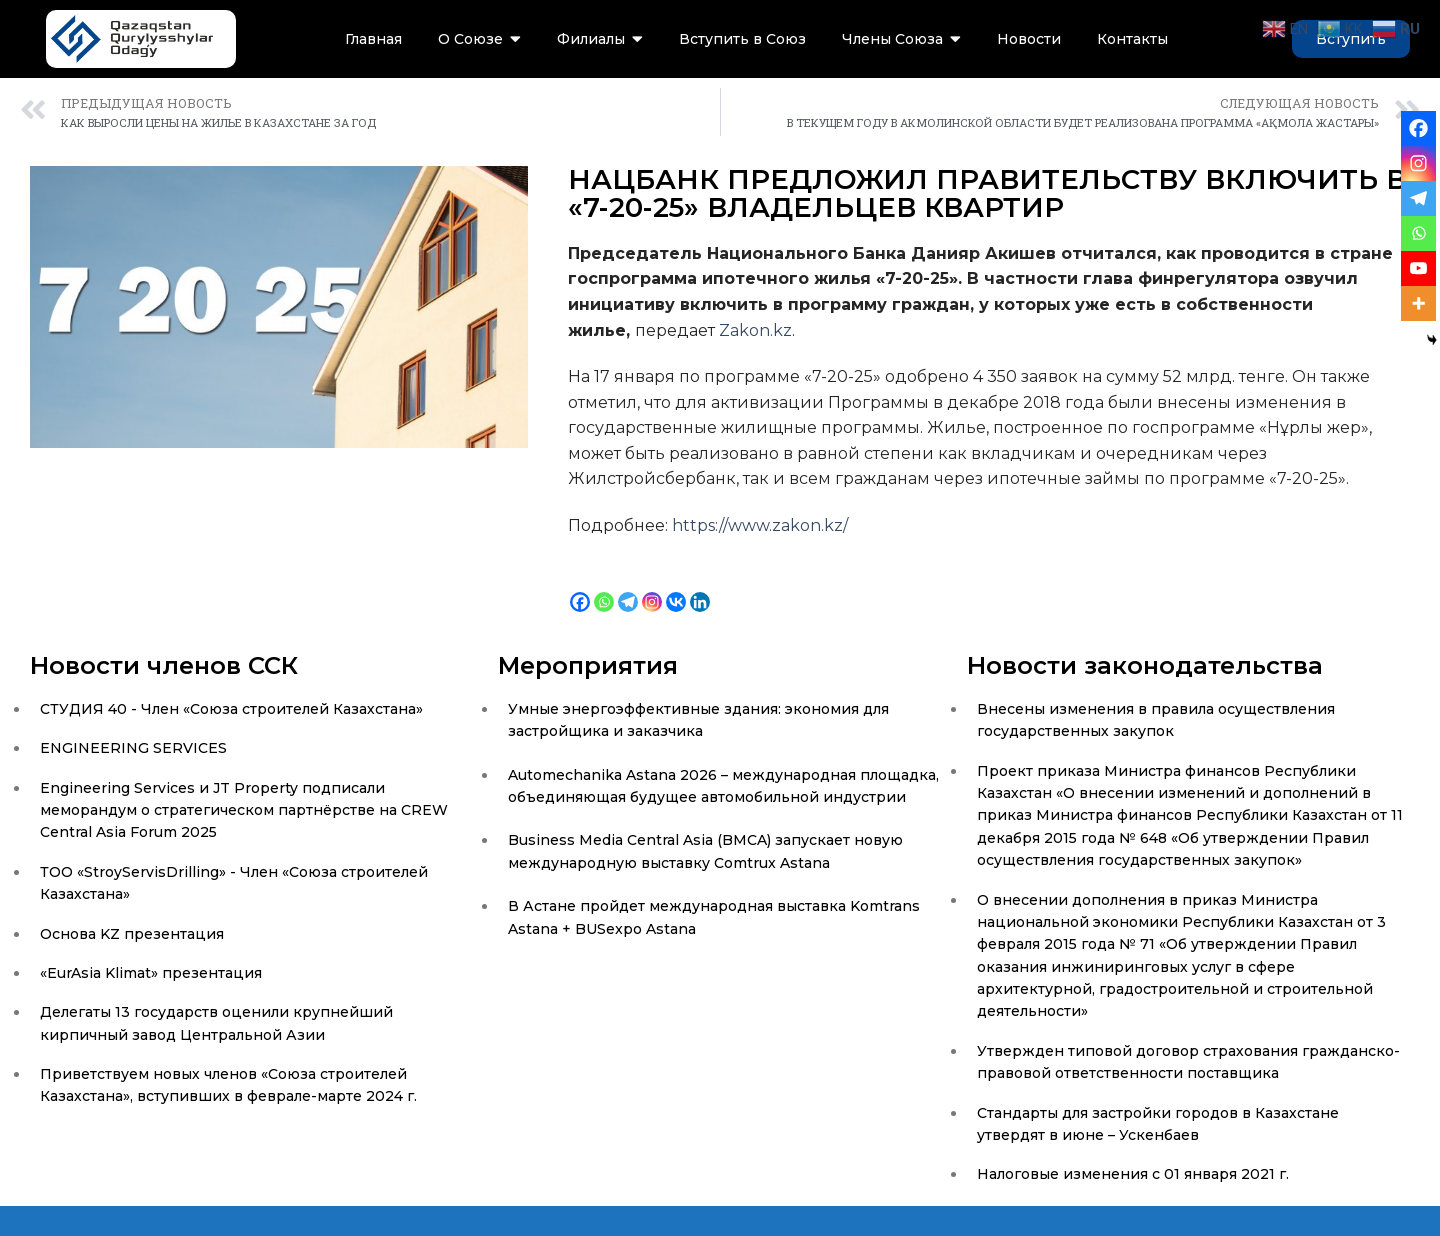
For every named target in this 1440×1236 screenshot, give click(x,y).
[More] (1418, 303)
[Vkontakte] (676, 586)
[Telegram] (628, 586)
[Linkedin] (700, 586)
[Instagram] (652, 586)
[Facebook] (580, 586)
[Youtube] (1418, 268)
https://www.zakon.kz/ (760, 525)
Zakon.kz (755, 330)
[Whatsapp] (604, 586)
